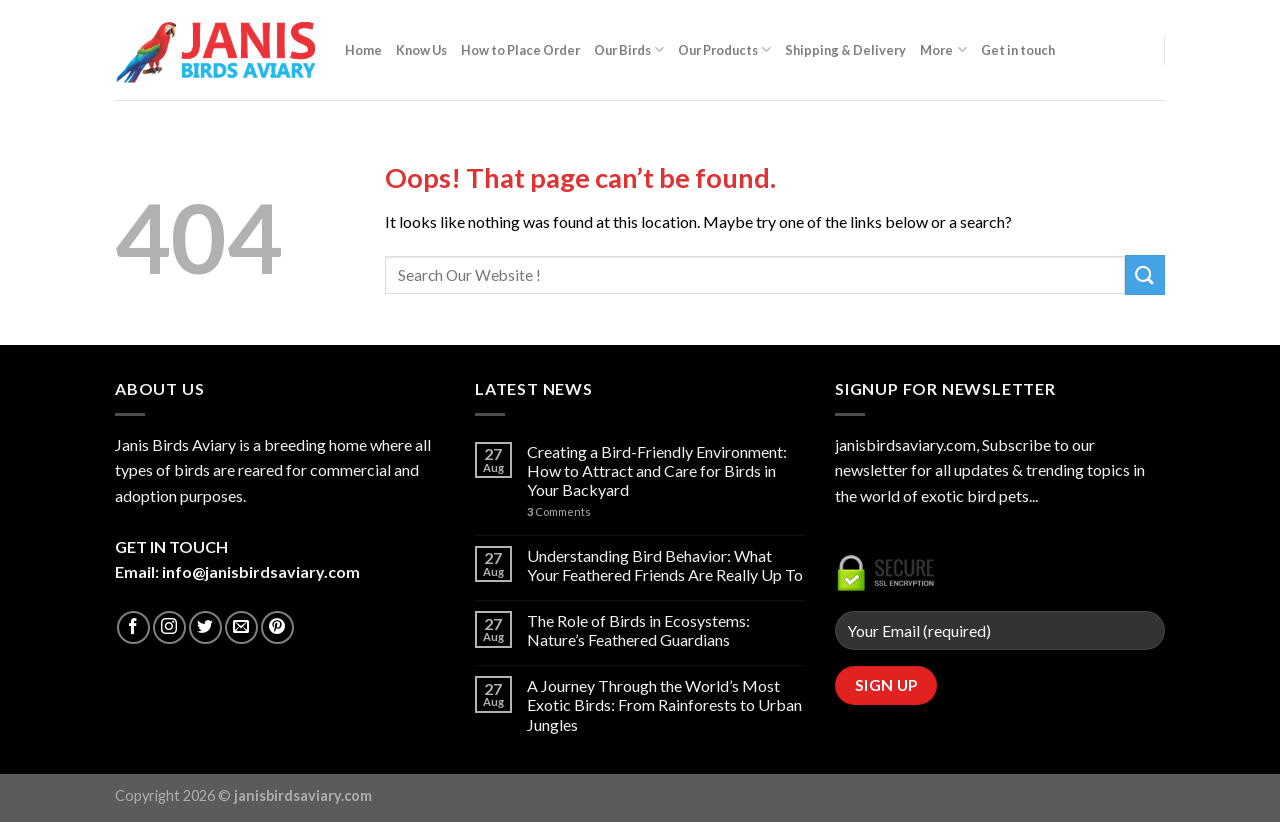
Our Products (724, 49)
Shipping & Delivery (845, 50)
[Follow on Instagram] (169, 627)
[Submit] (1145, 274)
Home (363, 50)
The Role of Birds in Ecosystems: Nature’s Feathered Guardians (638, 630)
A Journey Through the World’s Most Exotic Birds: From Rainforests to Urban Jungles (664, 704)
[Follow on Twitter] (205, 627)
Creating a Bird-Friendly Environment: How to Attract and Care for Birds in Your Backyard (657, 470)
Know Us (421, 50)
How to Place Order (520, 50)
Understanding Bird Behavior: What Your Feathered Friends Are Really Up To (665, 565)
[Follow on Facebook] (133, 627)
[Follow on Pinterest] (277, 627)
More (943, 49)
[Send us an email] (241, 627)
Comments (559, 511)
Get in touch (1018, 50)
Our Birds (629, 49)
